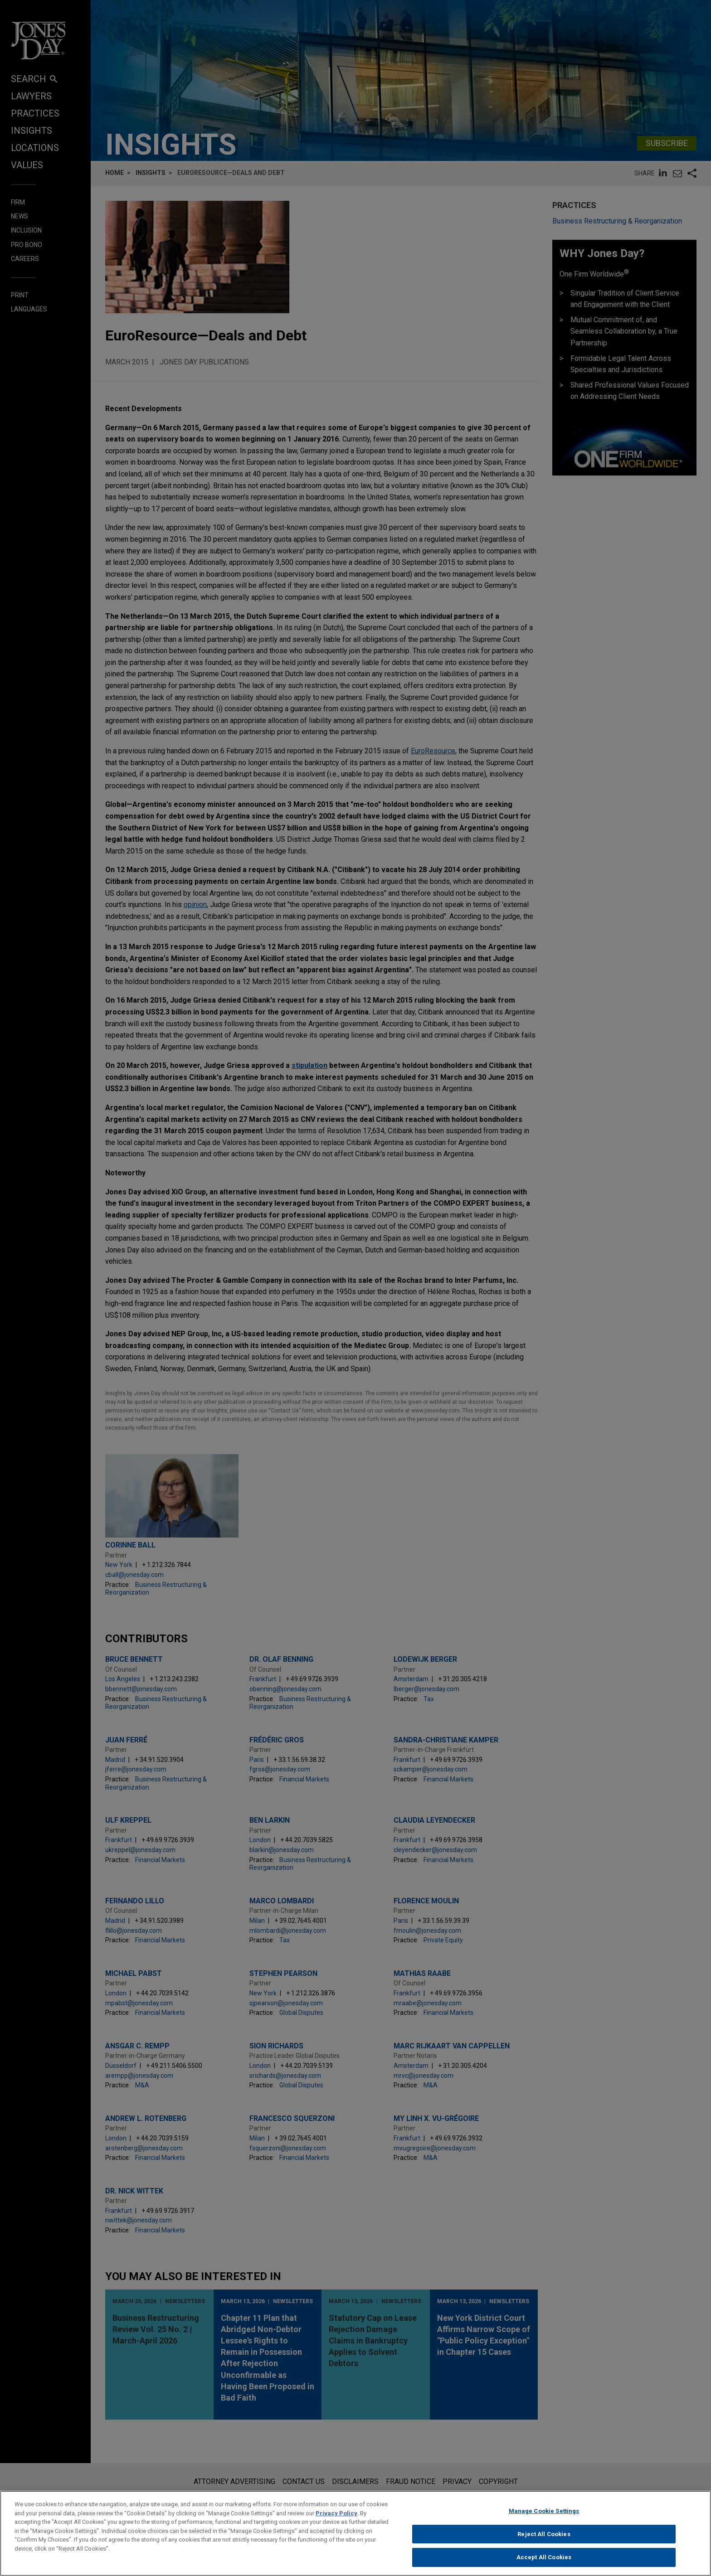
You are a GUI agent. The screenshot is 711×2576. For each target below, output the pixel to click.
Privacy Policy (336, 2517)
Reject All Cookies (543, 2538)
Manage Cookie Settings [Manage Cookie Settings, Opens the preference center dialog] (544, 2516)
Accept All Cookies (543, 2562)
